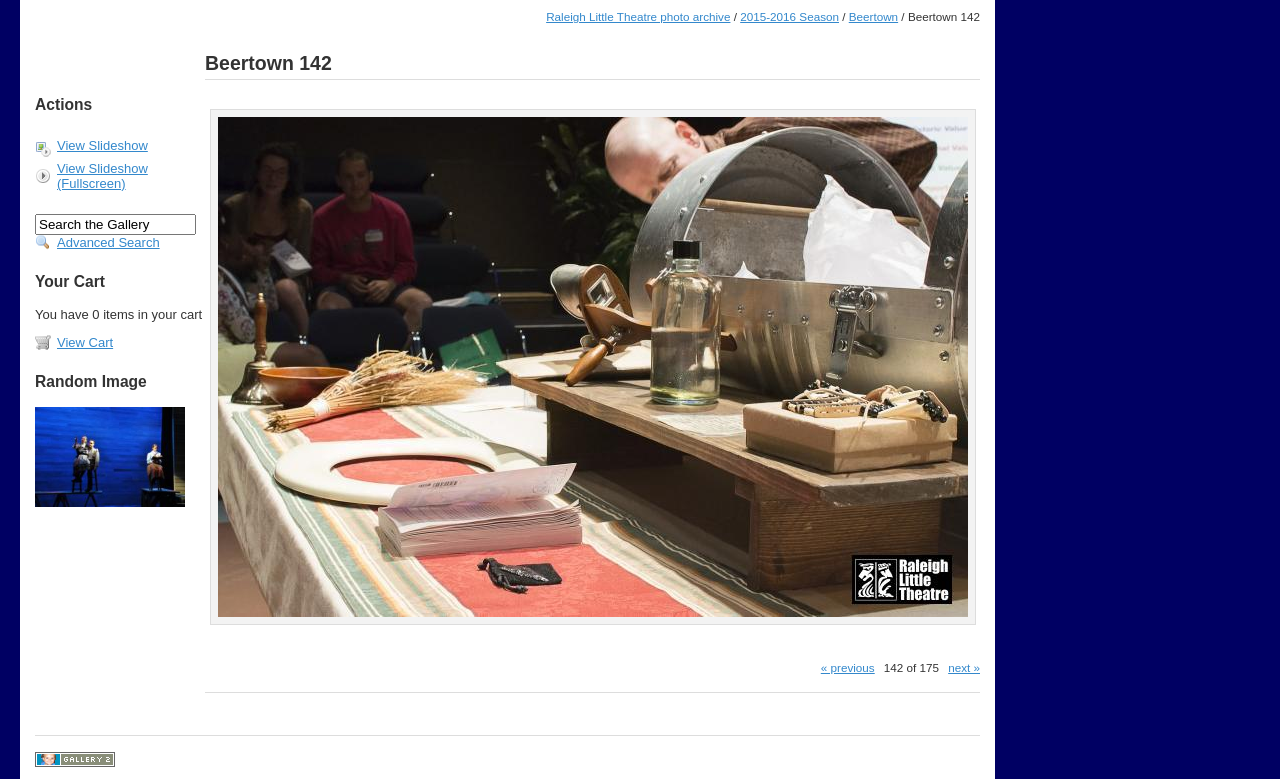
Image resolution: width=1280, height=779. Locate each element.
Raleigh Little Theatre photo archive (638, 16)
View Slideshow (102, 145)
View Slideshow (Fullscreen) (102, 176)
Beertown (873, 16)
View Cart (85, 342)
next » (964, 667)
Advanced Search (108, 242)
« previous (848, 667)
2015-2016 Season (789, 16)
